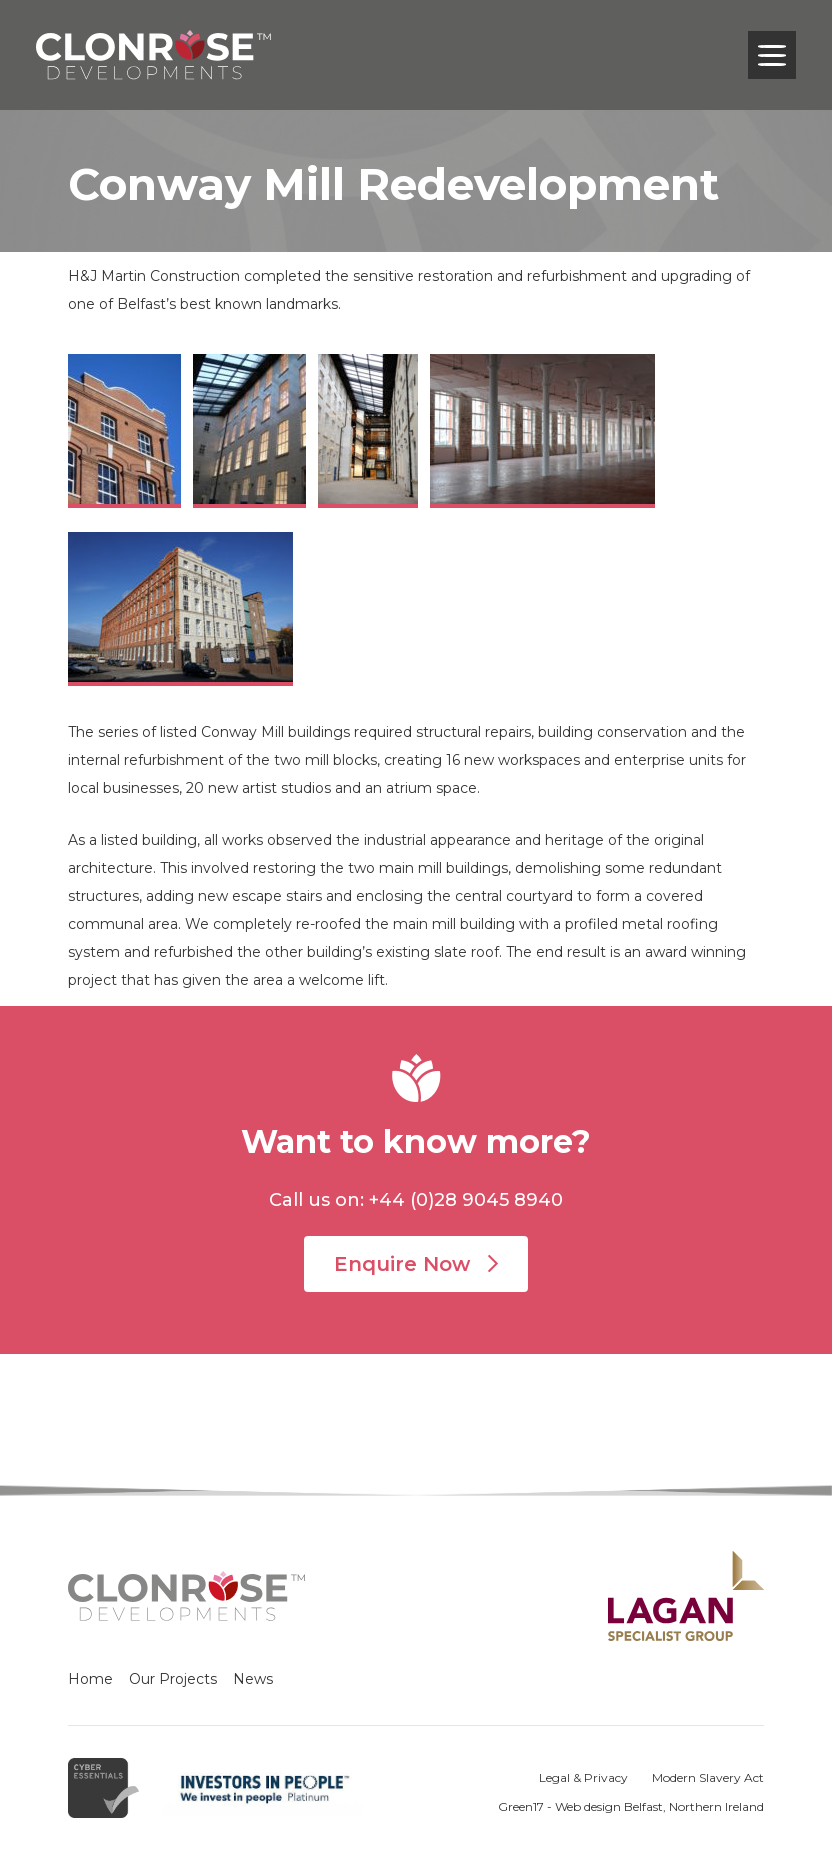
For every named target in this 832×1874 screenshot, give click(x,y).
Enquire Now (416, 1264)
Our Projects (173, 1679)
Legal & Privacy (583, 1777)
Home (90, 1679)
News (253, 1679)
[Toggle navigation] (772, 55)
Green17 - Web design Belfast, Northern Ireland (631, 1806)
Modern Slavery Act (708, 1777)
